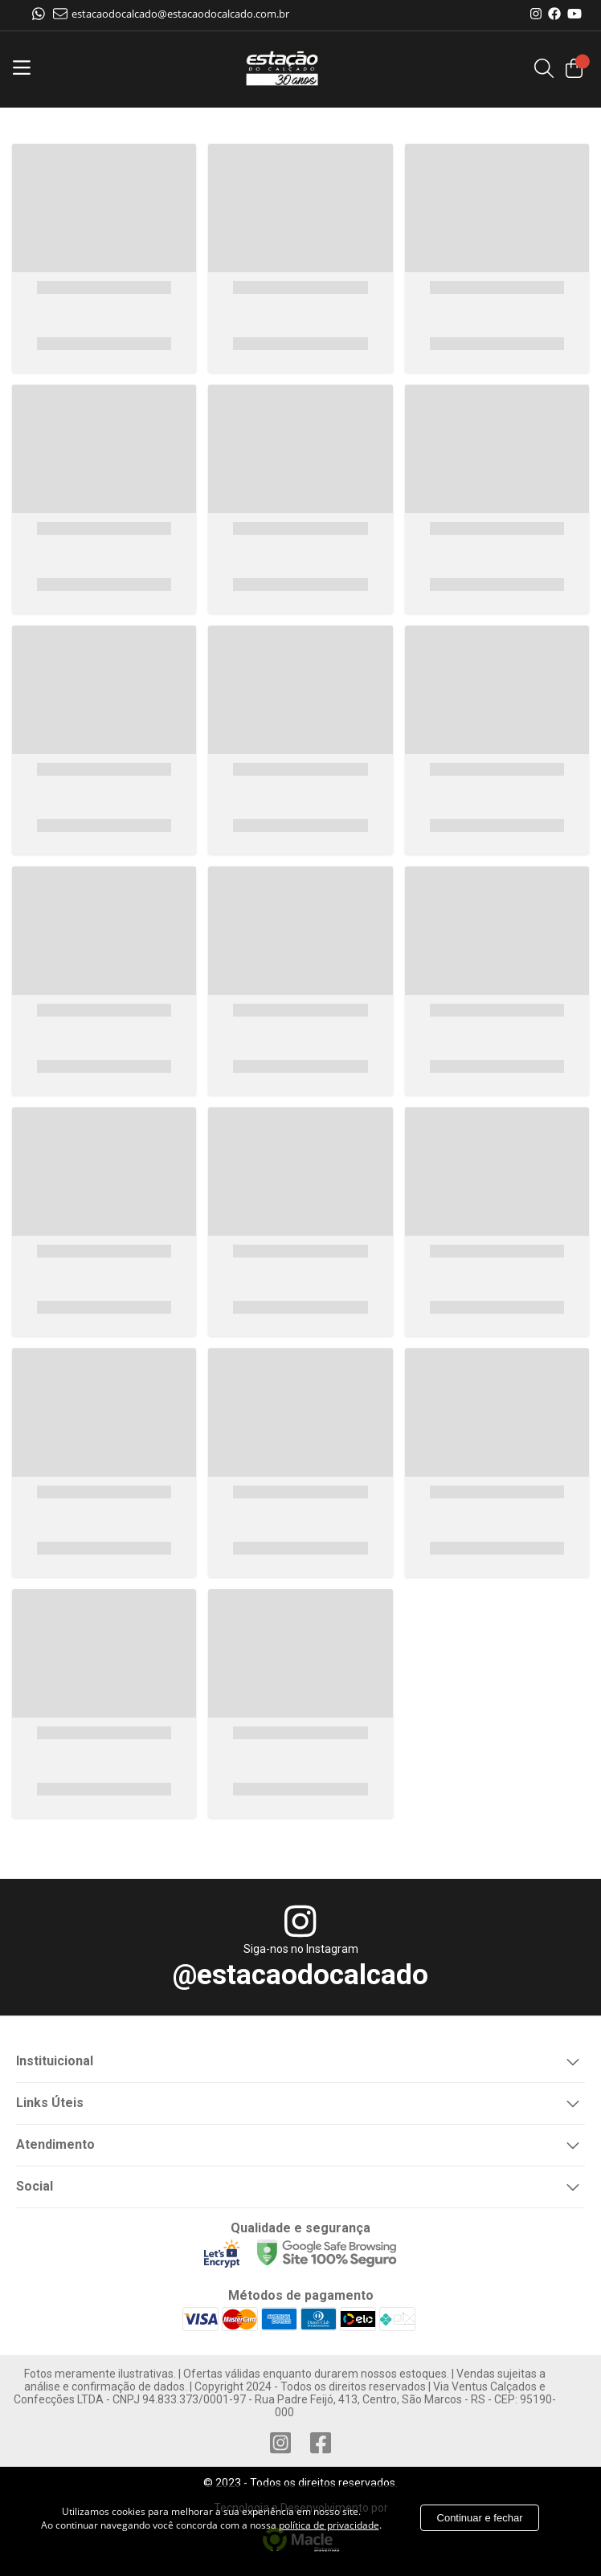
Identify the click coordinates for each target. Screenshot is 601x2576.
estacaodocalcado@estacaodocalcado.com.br (171, 13)
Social (300, 2185)
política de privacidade (329, 2525)
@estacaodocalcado (300, 1974)
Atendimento (300, 2143)
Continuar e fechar (480, 2518)
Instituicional (300, 2059)
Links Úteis (300, 2101)
